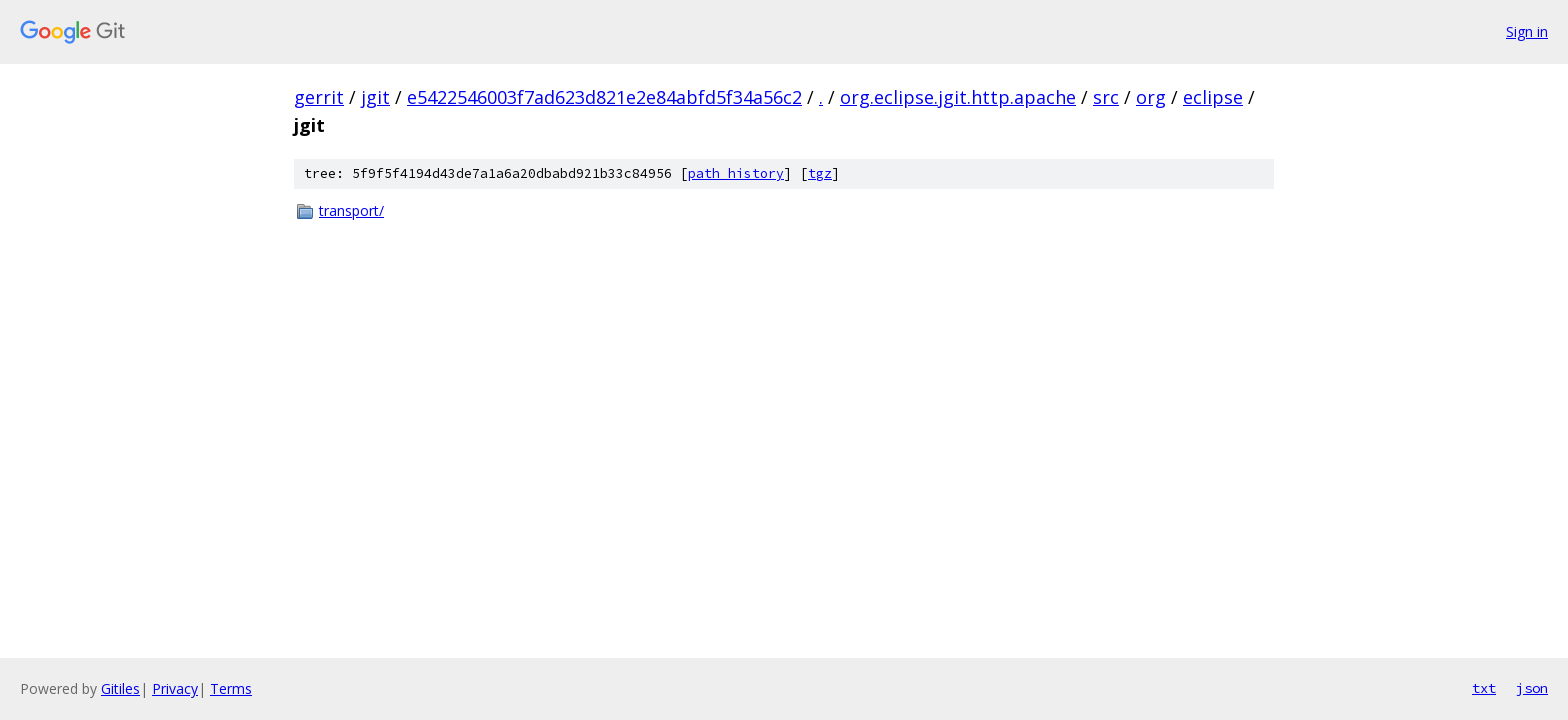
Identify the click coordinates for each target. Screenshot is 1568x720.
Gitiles (120, 688)
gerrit (319, 97)
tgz (820, 173)
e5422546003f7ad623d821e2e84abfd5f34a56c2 (604, 97)
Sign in (1527, 31)
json (1532, 688)
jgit (375, 97)
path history (736, 173)
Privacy (175, 688)
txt (1484, 688)
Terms (231, 688)
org (1151, 97)
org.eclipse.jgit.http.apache (958, 97)
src (1106, 97)
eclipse (1213, 97)
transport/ (351, 210)
